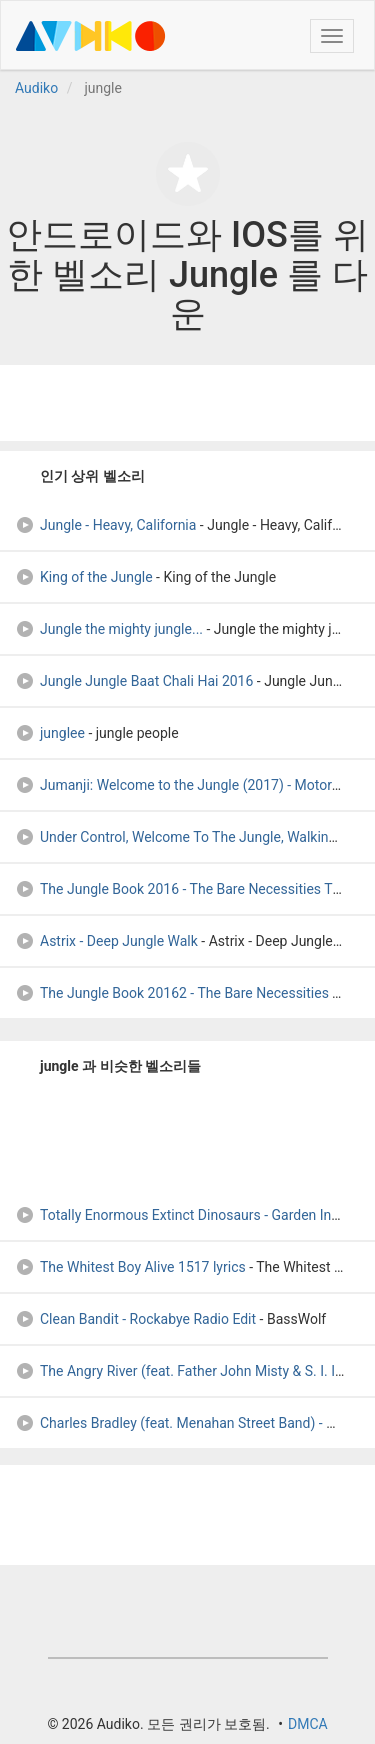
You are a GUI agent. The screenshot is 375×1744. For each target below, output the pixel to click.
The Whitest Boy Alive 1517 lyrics (130, 1267)
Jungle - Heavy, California (105, 525)
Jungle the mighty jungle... (109, 629)
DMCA (308, 1724)
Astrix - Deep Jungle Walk (106, 941)
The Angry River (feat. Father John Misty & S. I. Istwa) (192, 1371)
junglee (50, 733)
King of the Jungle (84, 577)
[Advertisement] (188, 403)
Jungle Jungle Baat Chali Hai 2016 (134, 681)
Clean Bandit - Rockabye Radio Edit (135, 1319)
